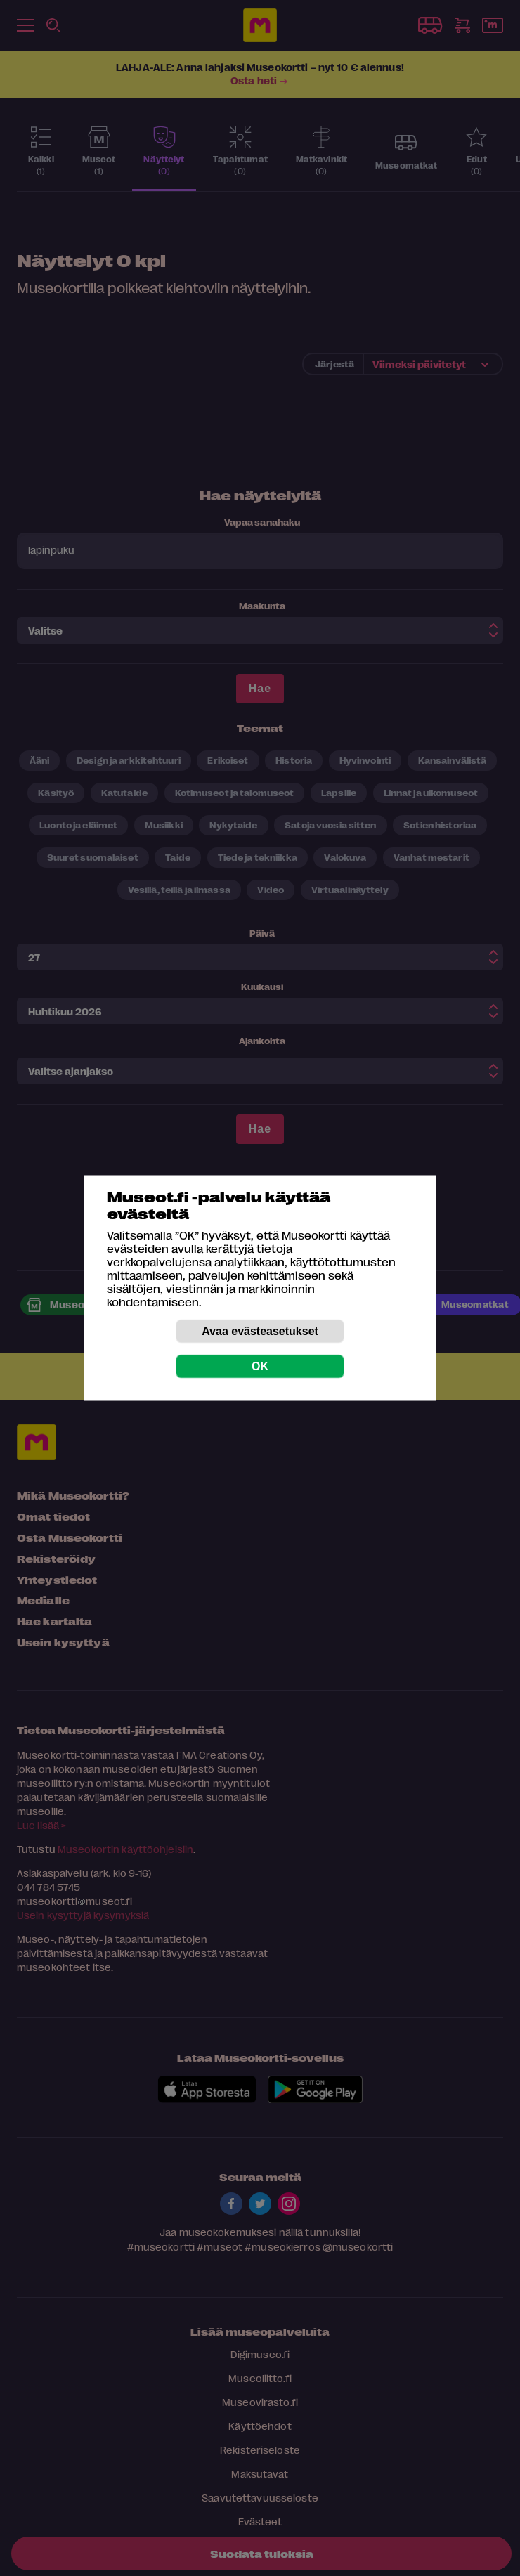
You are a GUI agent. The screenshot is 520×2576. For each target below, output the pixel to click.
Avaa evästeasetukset (260, 1331)
